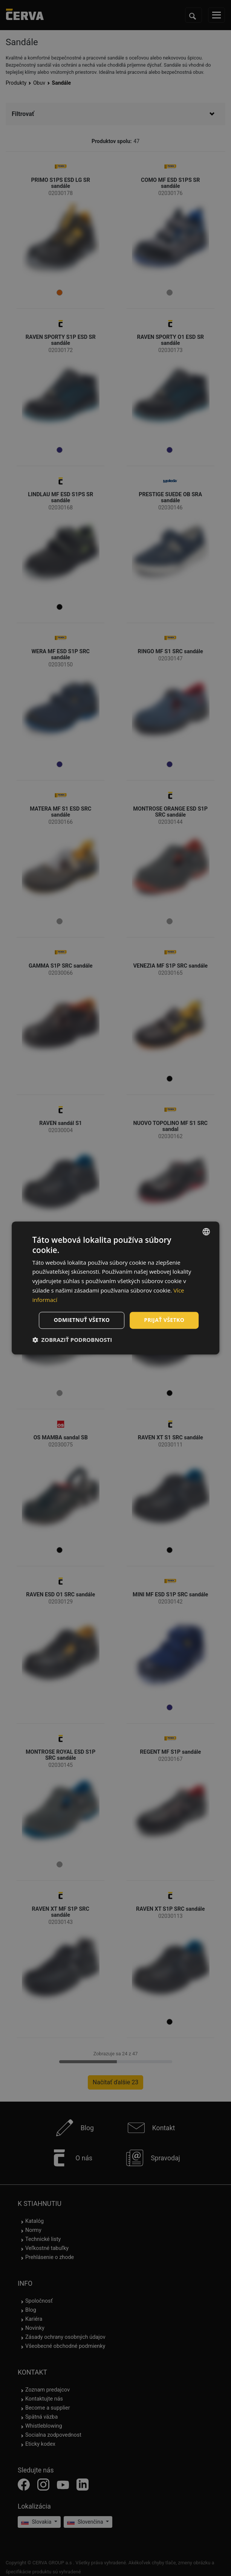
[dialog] (116, 1287)
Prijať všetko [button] (164, 1320)
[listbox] (206, 1231)
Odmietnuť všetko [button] (82, 1320)
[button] (72, 1340)
